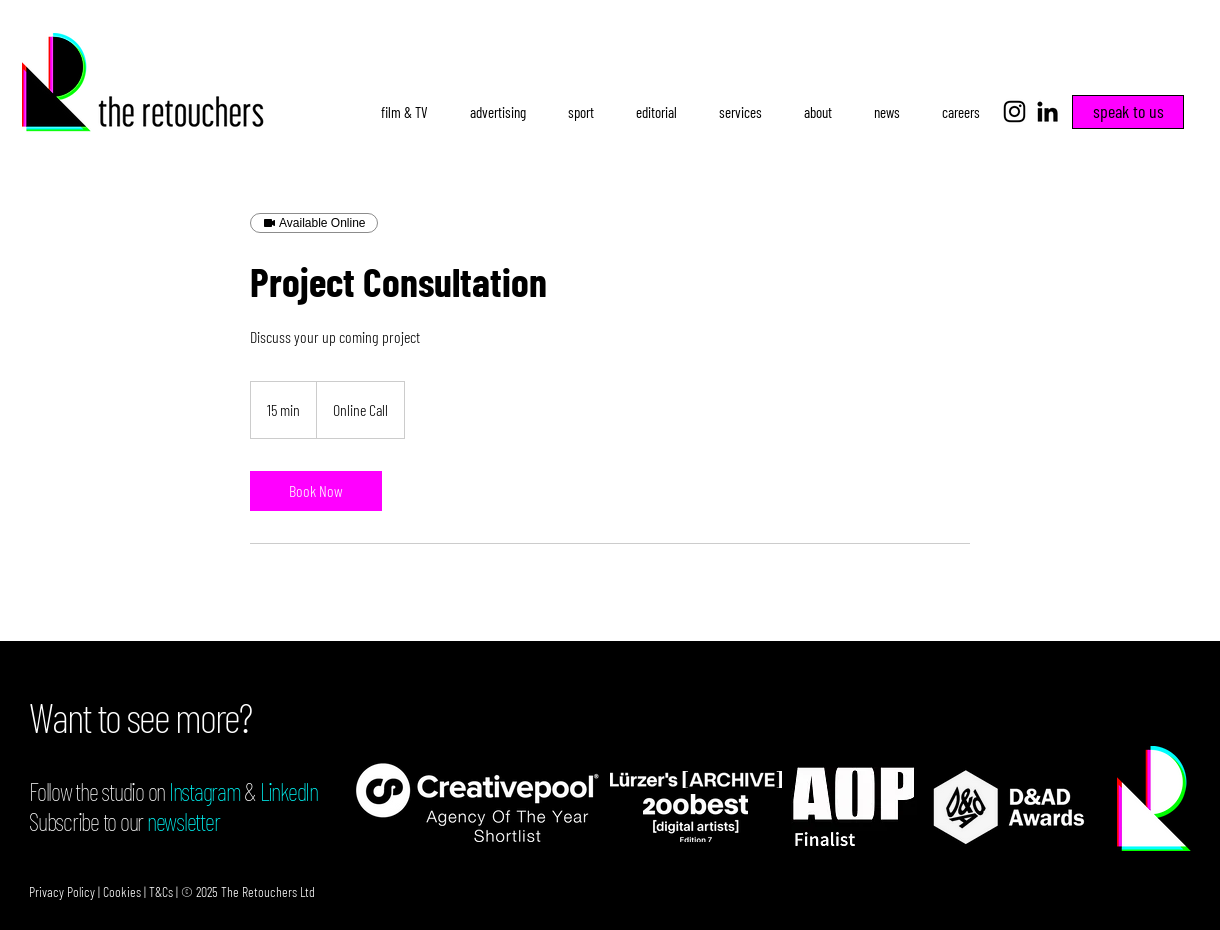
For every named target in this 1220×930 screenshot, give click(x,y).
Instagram (205, 791)
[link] (316, 491)
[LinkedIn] (1047, 111)
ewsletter (188, 821)
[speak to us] (1128, 112)
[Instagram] (1014, 111)
